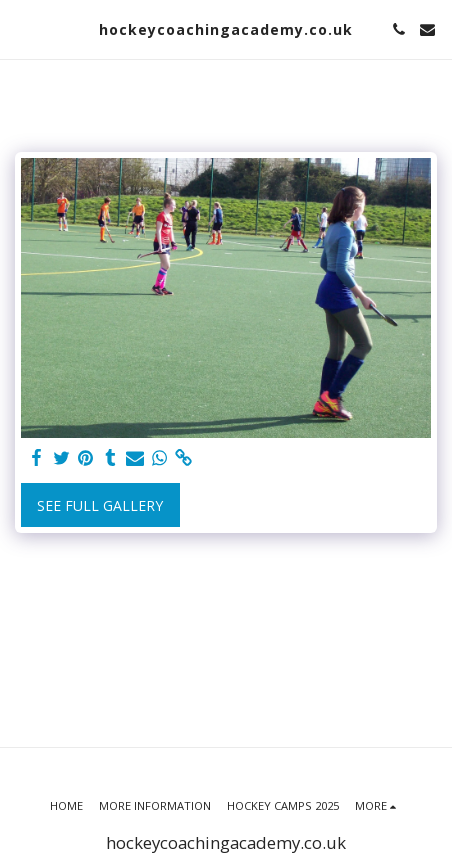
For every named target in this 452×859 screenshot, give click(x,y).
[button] (22, 28)
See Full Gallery (100, 505)
